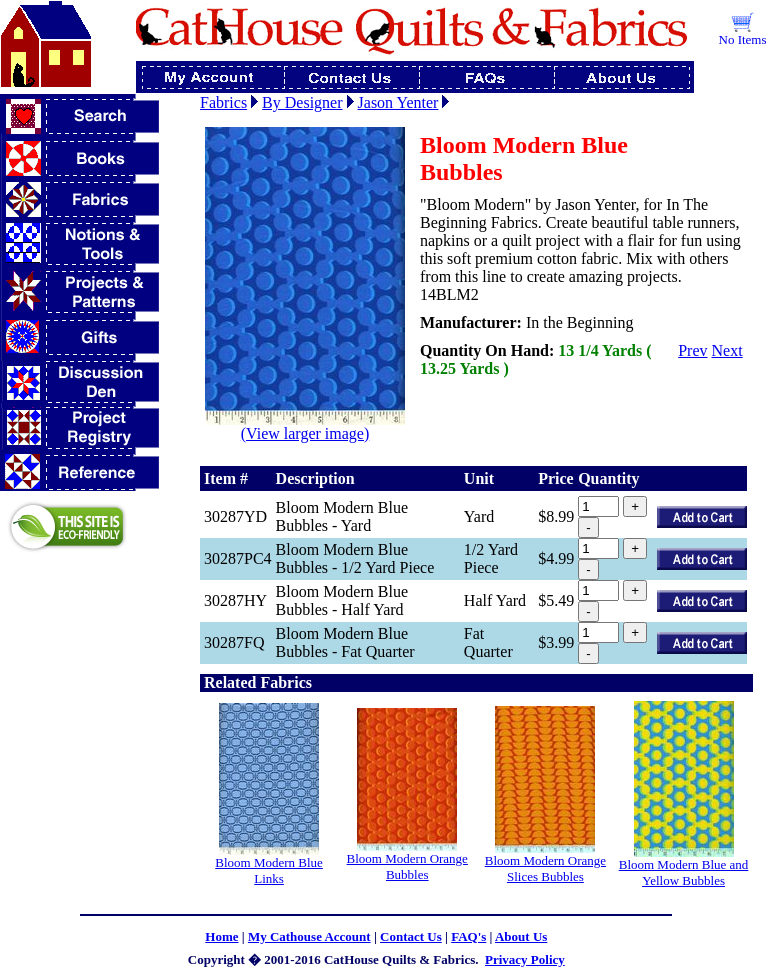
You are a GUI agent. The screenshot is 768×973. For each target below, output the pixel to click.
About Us (521, 936)
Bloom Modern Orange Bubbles (407, 866)
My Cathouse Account (309, 936)
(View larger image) (305, 426)
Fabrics (223, 102)
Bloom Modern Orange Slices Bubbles (545, 868)
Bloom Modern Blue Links (269, 870)
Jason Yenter (398, 102)
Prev (692, 350)
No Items (743, 39)
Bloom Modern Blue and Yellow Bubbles (684, 872)
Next (727, 350)
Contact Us (411, 936)
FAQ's (468, 936)
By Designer (302, 102)
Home (221, 936)
